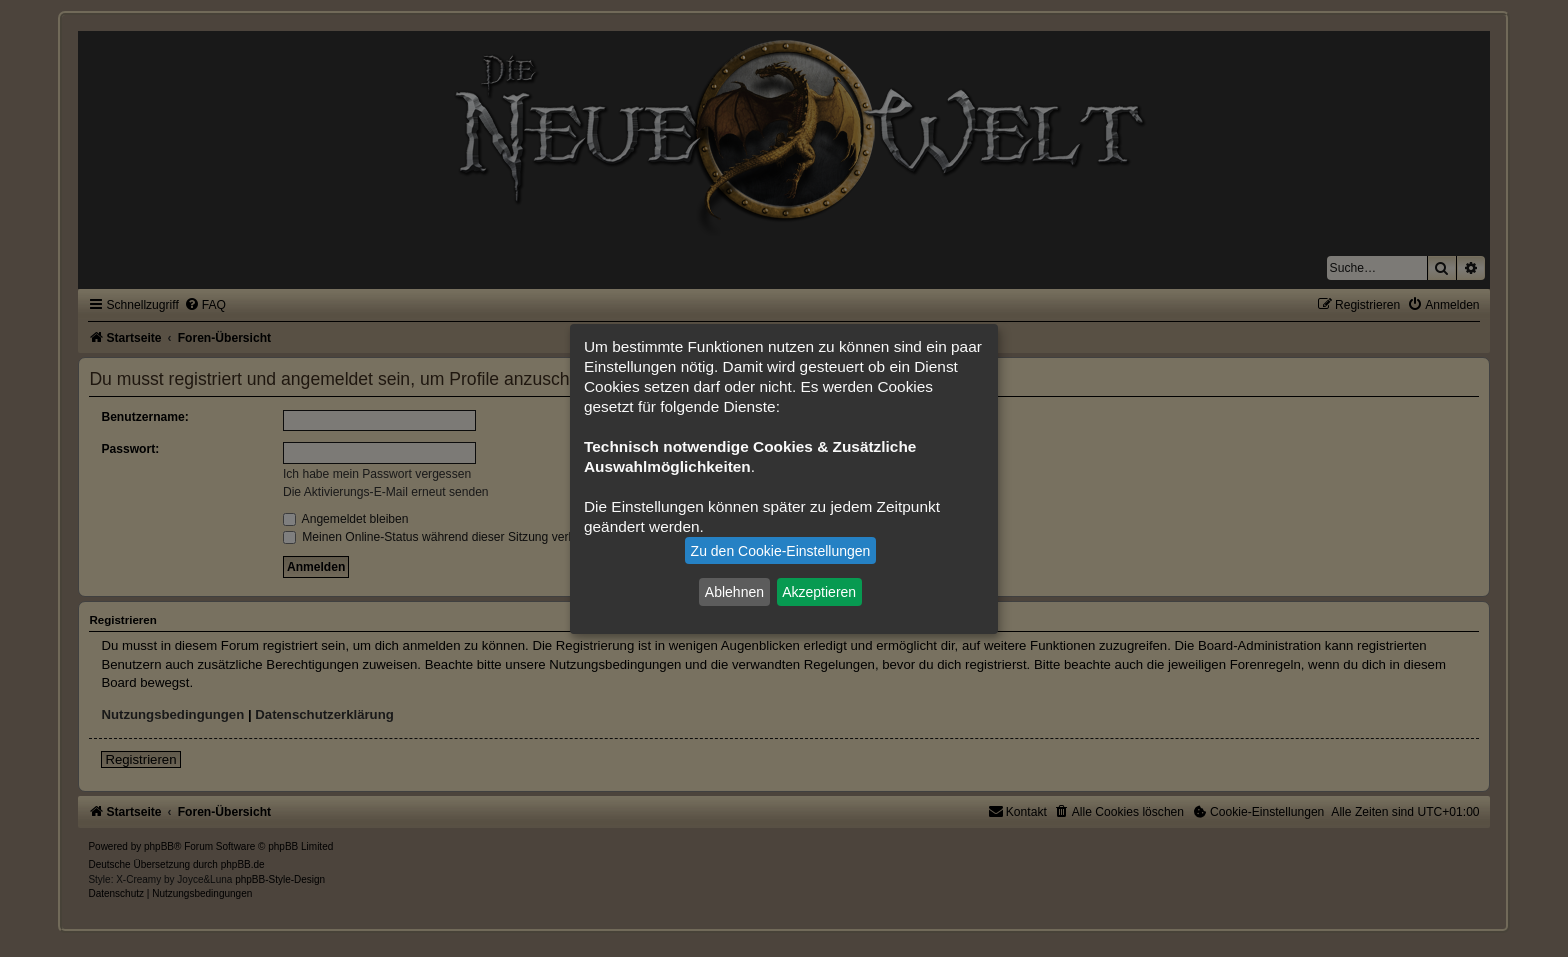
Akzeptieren (819, 592)
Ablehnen (734, 592)
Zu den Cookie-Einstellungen (781, 551)
